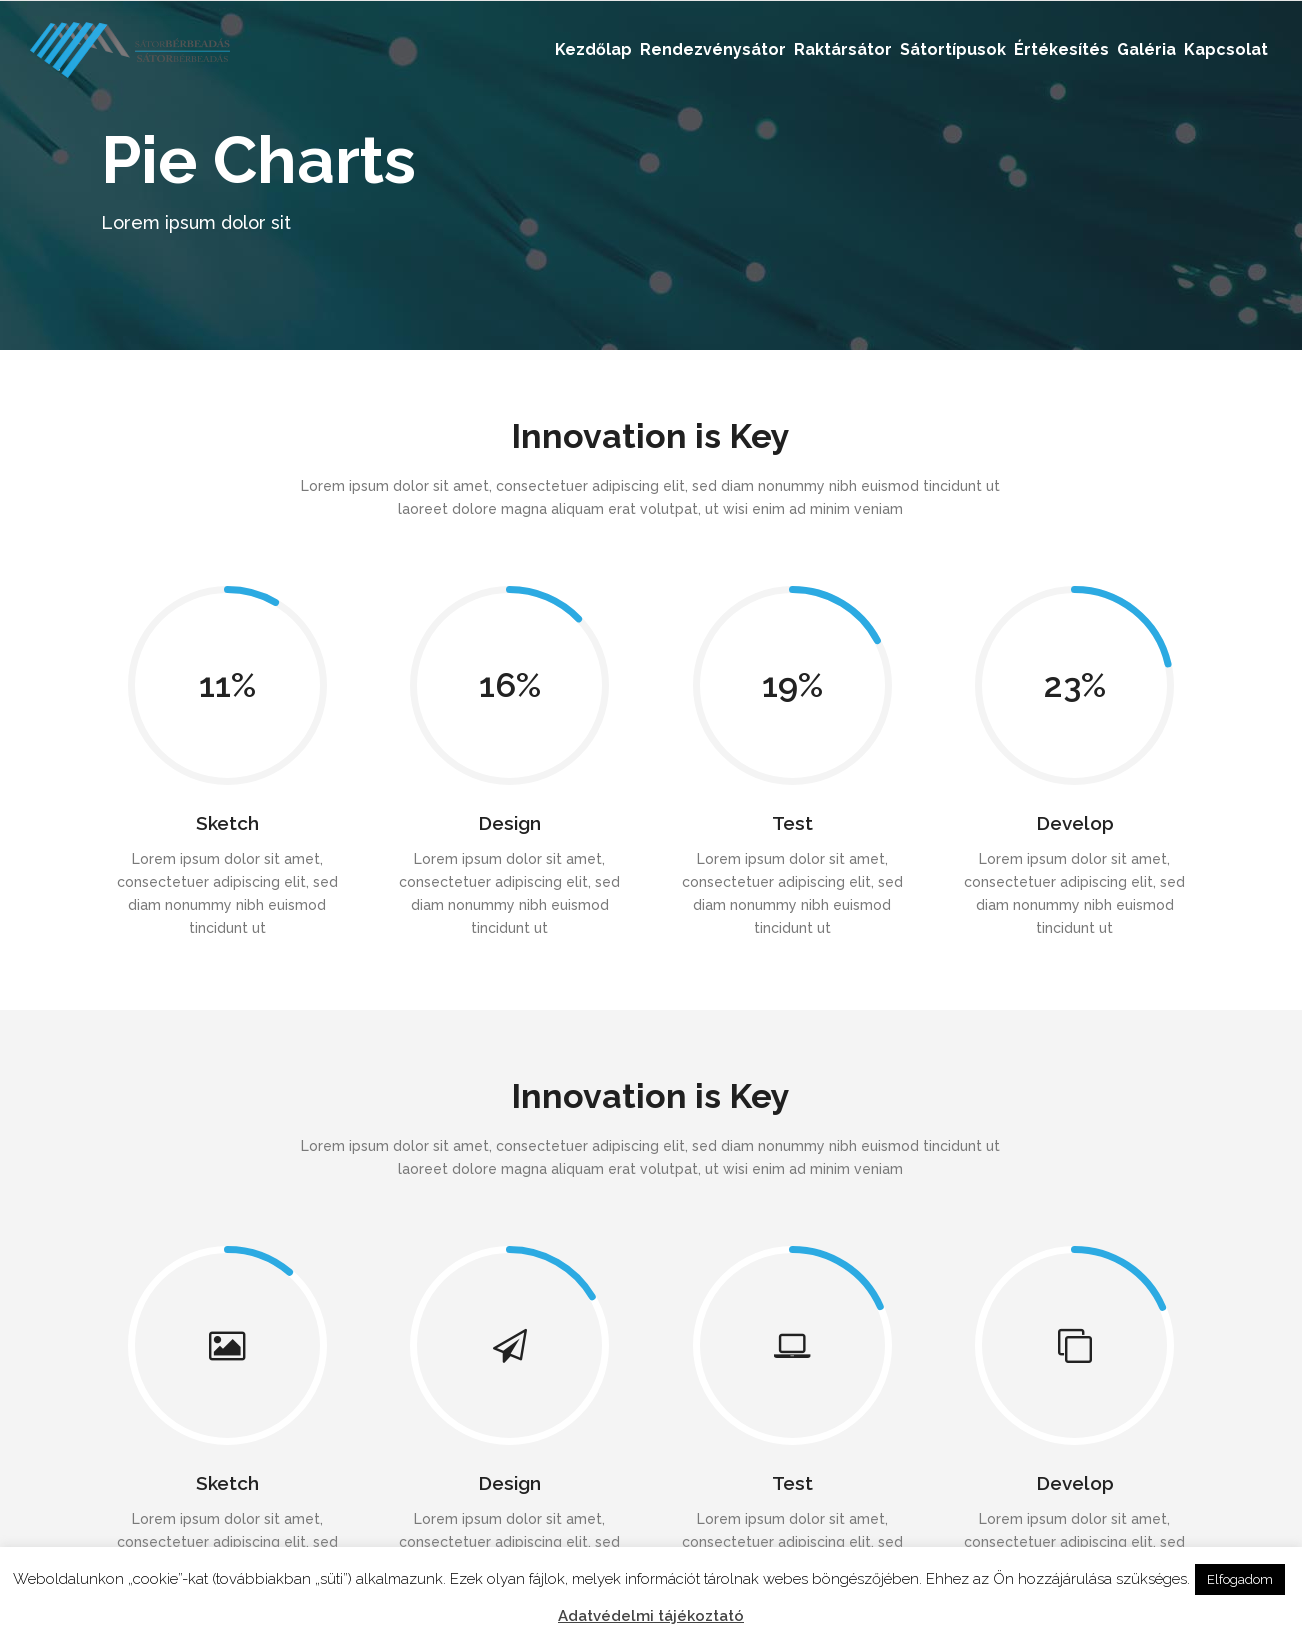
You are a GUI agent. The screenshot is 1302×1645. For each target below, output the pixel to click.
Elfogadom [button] (1240, 1579)
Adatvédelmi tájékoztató (651, 1616)
